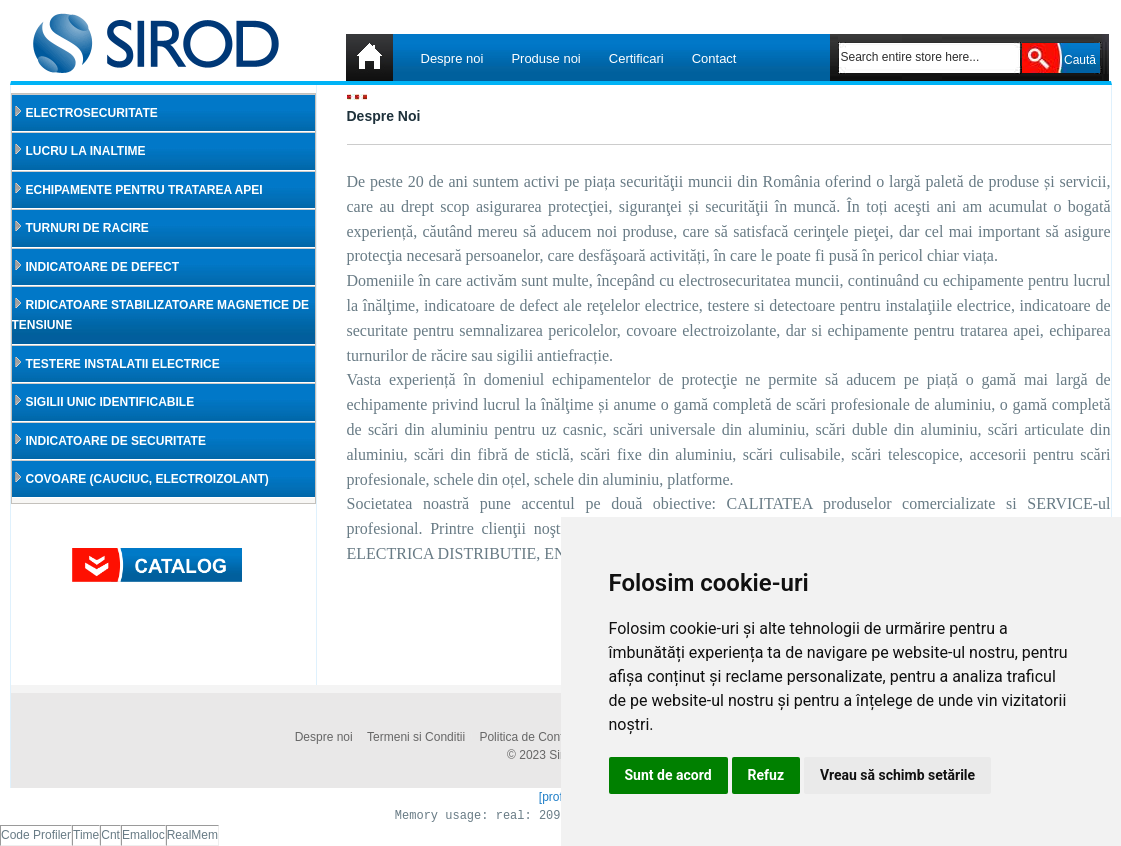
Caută (1080, 60)
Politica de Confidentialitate (551, 737)
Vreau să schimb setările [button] (897, 775)
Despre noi (452, 58)
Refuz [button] (766, 775)
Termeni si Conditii (416, 737)
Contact (714, 58)
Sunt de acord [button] (668, 775)
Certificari (636, 58)
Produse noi (545, 58)
